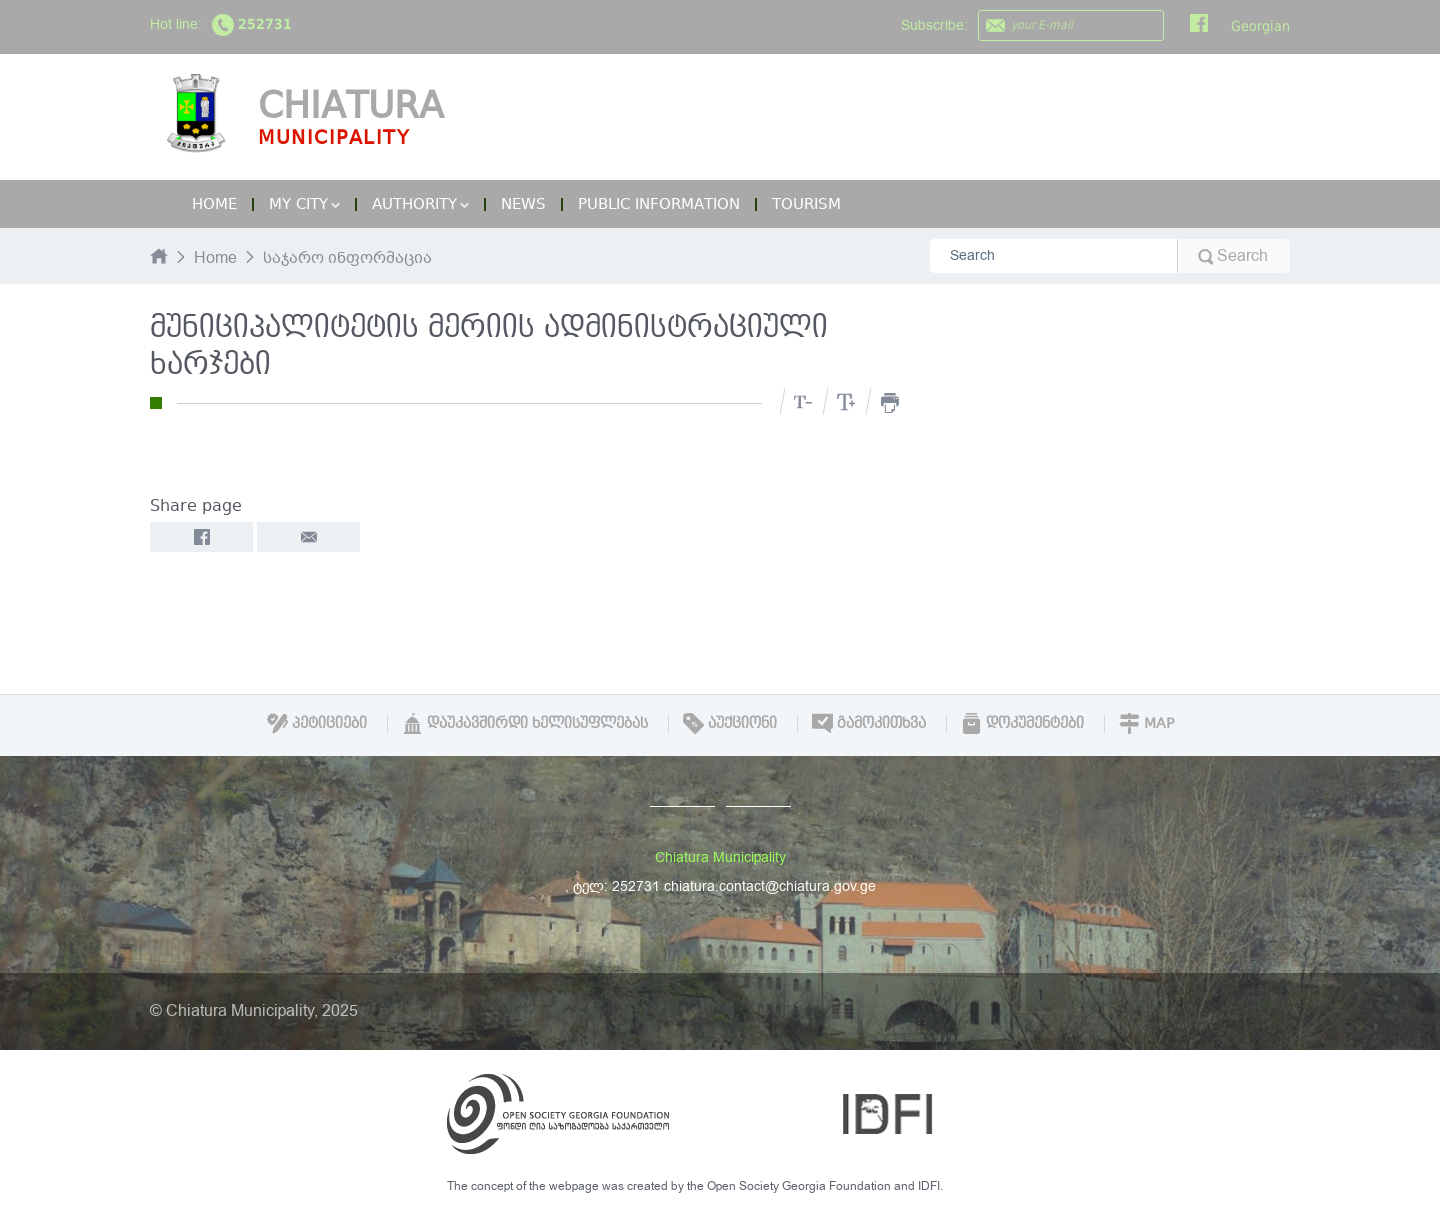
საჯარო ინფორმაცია (347, 259)
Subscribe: (934, 25)
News (523, 204)
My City (304, 204)
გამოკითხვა (869, 723)
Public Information (659, 204)
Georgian (1260, 26)
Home (214, 204)
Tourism (806, 204)
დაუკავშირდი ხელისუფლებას (525, 723)
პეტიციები (317, 723)
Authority (420, 204)
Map (1146, 723)
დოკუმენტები (1022, 723)
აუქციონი (730, 723)
